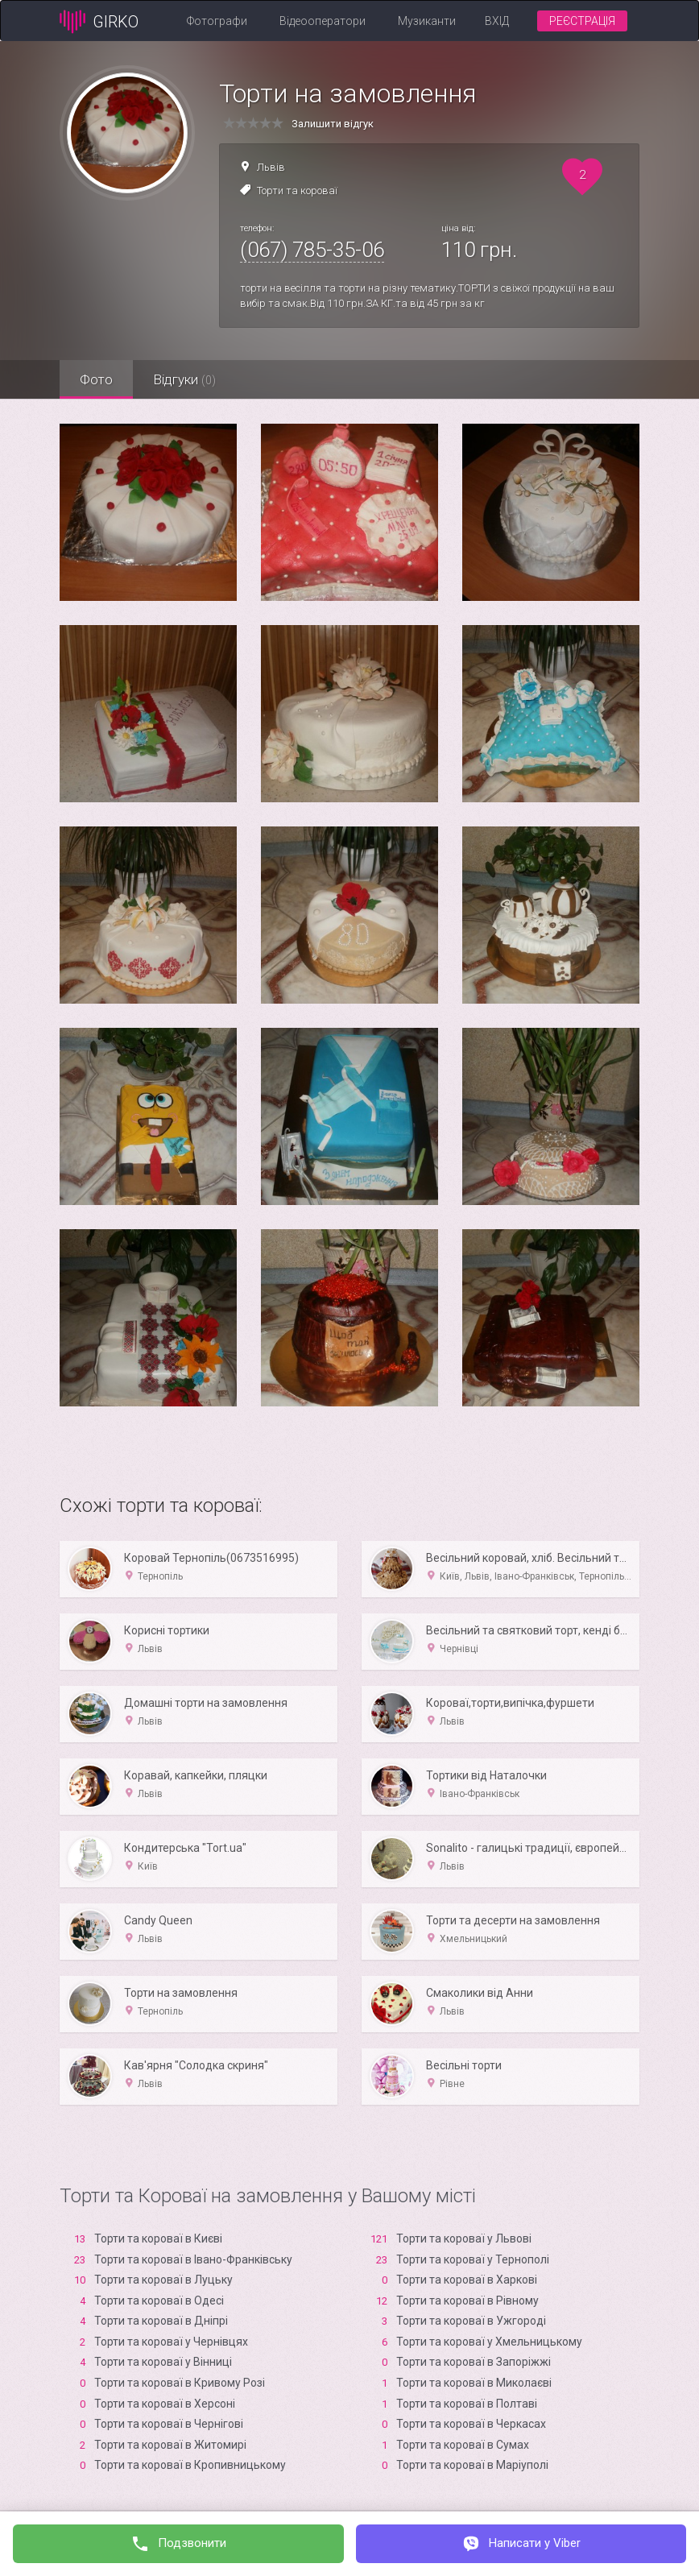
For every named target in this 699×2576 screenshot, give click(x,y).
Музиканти (427, 20)
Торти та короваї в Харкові (466, 2279)
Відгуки (184, 379)
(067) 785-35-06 (312, 250)
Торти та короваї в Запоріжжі (473, 2361)
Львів (271, 167)
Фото (96, 379)
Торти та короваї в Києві (158, 2238)
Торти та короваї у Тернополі (472, 2259)
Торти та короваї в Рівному (467, 2300)
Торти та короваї (297, 190)
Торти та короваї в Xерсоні (164, 2403)
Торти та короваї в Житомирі (170, 2444)
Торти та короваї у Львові (463, 2238)
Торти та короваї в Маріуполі (472, 2464)
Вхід (497, 20)
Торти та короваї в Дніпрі (161, 2320)
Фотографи (217, 20)
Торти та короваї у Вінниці (163, 2361)
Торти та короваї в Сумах (462, 2444)
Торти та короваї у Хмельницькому (489, 2341)
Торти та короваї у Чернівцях (171, 2341)
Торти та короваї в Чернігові (168, 2423)
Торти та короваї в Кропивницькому (190, 2464)
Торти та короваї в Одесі (159, 2300)
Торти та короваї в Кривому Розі (179, 2382)
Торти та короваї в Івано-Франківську (193, 2259)
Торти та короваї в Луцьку (163, 2279)
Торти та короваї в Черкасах (471, 2423)
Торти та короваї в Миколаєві (474, 2382)
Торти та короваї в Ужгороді (471, 2320)
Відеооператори (322, 20)
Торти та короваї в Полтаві (466, 2403)
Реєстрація (582, 20)
